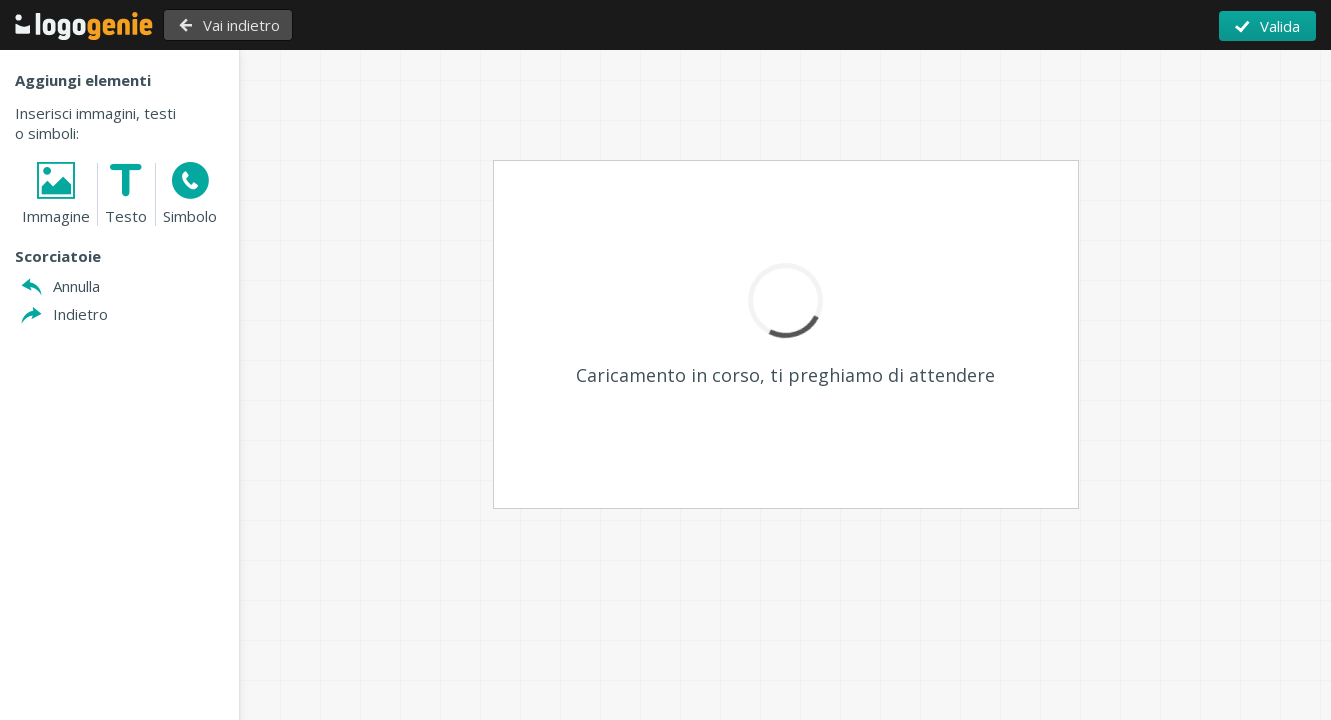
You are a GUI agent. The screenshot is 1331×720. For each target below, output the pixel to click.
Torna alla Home (84, 26)
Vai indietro (248, 25)
